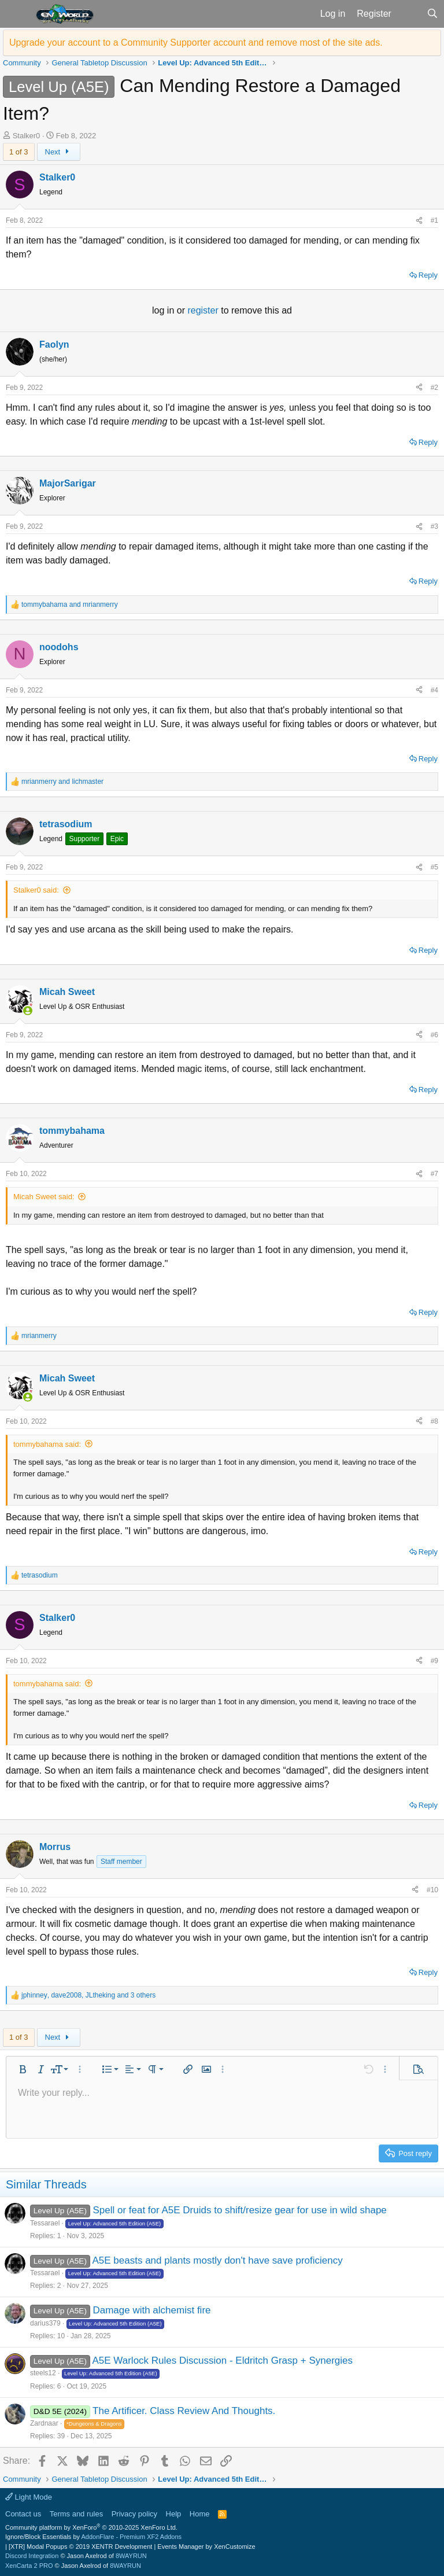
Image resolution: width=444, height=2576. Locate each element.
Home (200, 2513)
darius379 (45, 2323)
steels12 (43, 2373)
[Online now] (28, 1010)
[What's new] (409, 13)
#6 (434, 1035)
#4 (434, 690)
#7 (434, 1174)
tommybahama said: (47, 1444)
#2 (434, 388)
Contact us (23, 2513)
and (69, 604)
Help (174, 2513)
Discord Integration (31, 2555)
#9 (434, 1661)
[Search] (432, 13)
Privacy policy (134, 2513)
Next (58, 152)
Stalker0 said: (36, 890)
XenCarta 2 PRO (29, 2565)
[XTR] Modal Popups (80, 2546)
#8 (434, 1421)
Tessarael (45, 2223)
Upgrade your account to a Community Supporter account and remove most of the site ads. (196, 42)
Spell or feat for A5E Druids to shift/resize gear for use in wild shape (239, 2210)
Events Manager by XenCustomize (206, 2546)
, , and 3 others (88, 1995)
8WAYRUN (131, 2555)
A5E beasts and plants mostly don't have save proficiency (217, 2260)
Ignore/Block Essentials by (93, 2536)
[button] (16, 14)
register (204, 310)
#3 (434, 526)
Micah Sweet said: (44, 1196)
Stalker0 (26, 135)
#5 (434, 867)
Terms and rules (76, 2513)
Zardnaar (44, 2423)
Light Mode (28, 2497)
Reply (428, 275)
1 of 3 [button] (18, 152)
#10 (432, 1890)
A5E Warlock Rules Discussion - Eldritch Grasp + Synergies (222, 2360)
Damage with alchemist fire (151, 2310)
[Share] (419, 220)
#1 (434, 220)
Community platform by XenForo (91, 2527)
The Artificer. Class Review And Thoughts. (183, 2410)
